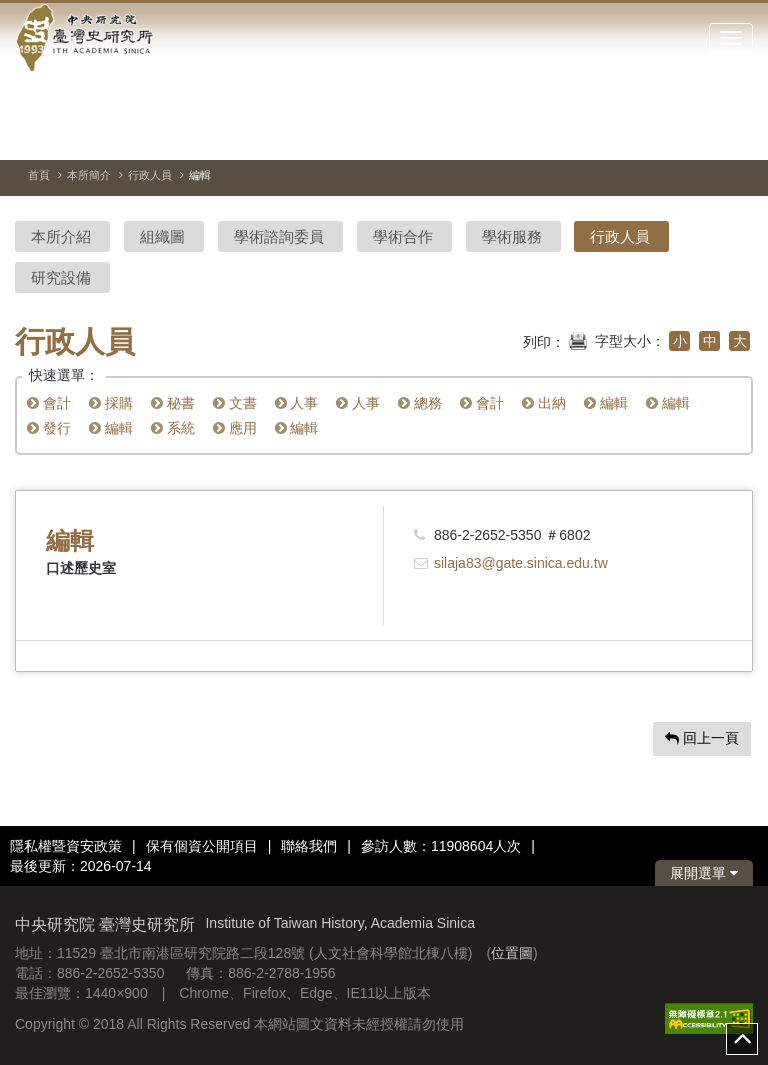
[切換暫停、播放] (666, 134)
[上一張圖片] (702, 134)
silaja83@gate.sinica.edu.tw (521, 563)
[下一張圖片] (738, 134)
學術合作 (403, 236)
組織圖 (162, 236)
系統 (173, 428)
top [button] (742, 1039)
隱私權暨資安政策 (66, 846)
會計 (49, 403)
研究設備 (61, 277)
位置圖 (512, 953)
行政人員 (150, 175)
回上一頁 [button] (702, 738)
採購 (111, 403)
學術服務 (512, 236)
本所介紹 (61, 236)
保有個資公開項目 (202, 846)
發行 (49, 428)
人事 (297, 403)
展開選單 (704, 873)
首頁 (39, 175)
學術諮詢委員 (279, 236)
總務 (420, 403)
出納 (544, 403)
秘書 (173, 403)
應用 (235, 428)
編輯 (606, 403)
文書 (235, 403)
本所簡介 (89, 175)
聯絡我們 (309, 846)
